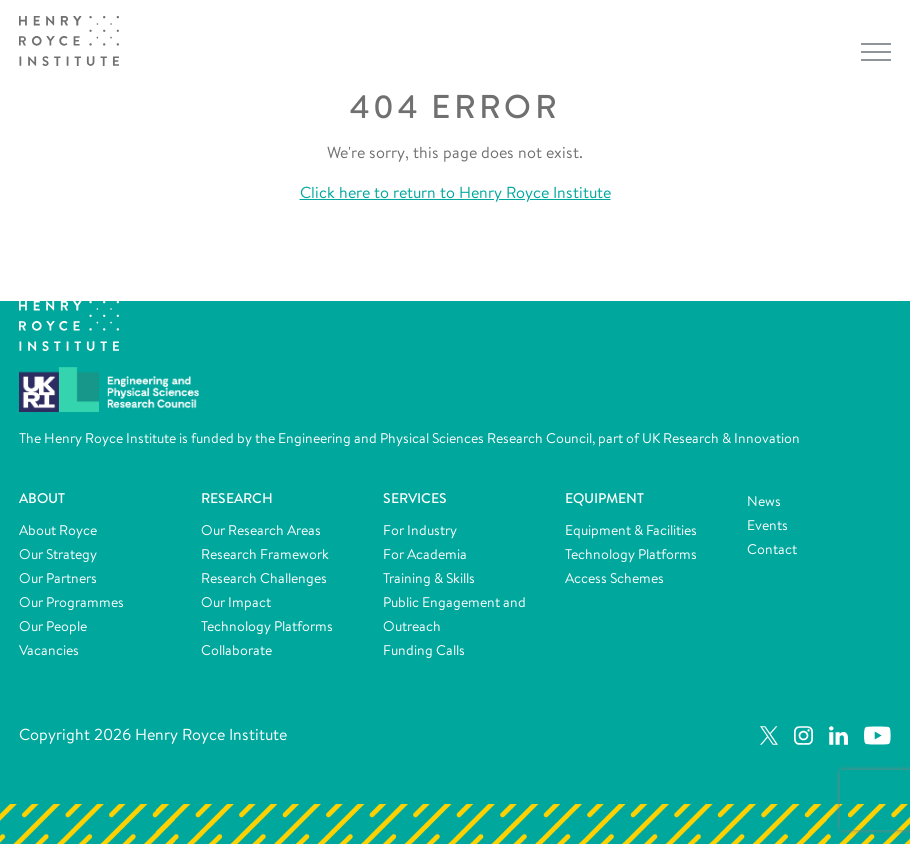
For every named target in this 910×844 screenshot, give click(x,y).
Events (767, 525)
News (764, 501)
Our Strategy (58, 554)
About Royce (58, 530)
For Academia (425, 554)
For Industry (420, 530)
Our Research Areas (261, 530)
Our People (53, 626)
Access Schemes (614, 578)
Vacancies (49, 650)
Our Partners (58, 578)
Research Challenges (264, 578)
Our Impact (236, 602)
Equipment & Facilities (631, 530)
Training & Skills (429, 578)
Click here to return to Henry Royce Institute (455, 192)
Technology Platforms (267, 626)
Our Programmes (71, 602)
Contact (772, 549)
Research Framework (265, 554)
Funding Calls (424, 650)
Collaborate (236, 650)
